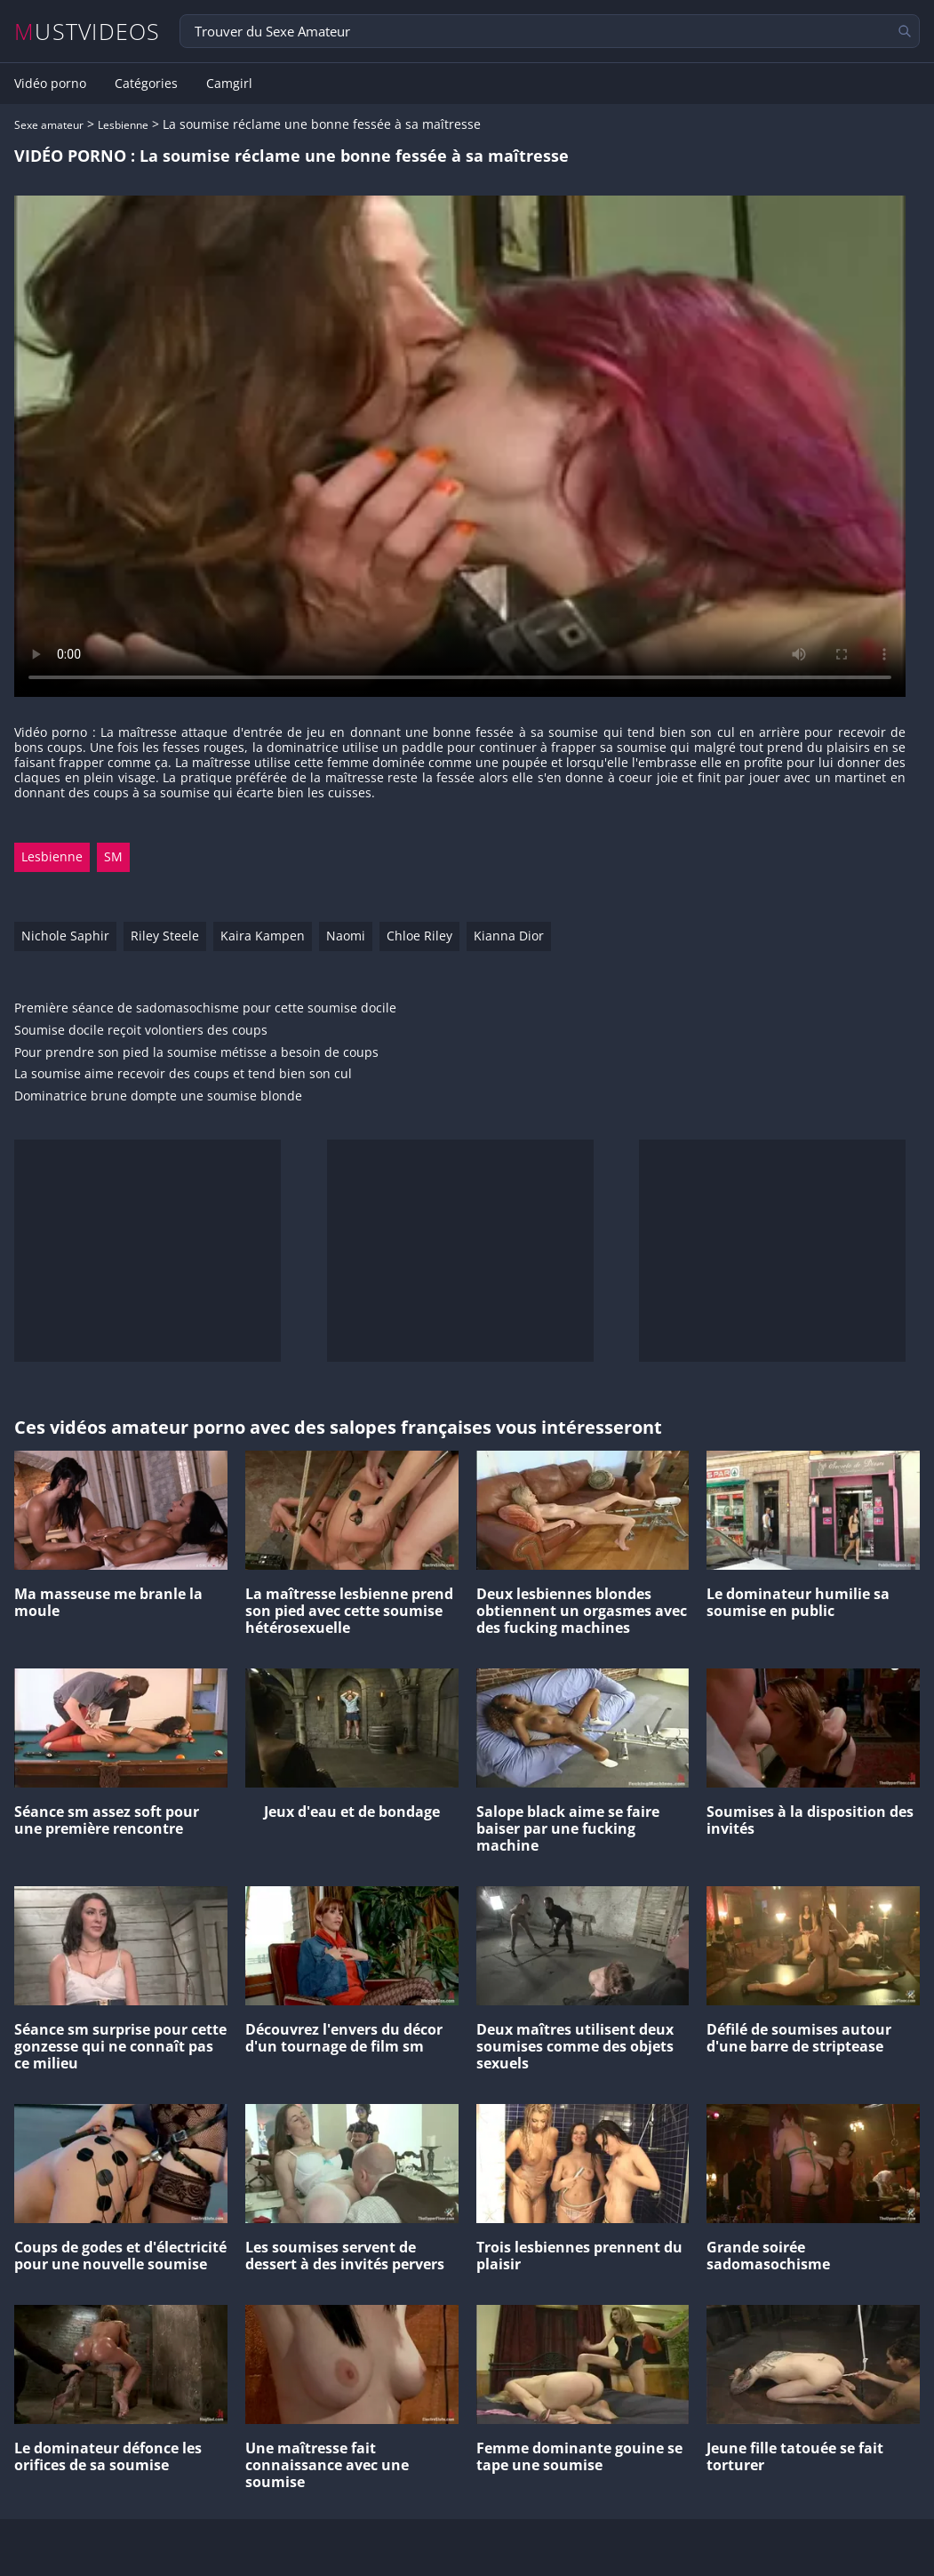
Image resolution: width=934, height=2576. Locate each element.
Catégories (146, 83)
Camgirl (229, 83)
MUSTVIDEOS (87, 31)
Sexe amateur (49, 124)
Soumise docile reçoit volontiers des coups (140, 1030)
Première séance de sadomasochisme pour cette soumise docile (205, 1008)
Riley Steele (165, 935)
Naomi (345, 935)
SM (113, 856)
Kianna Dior (509, 935)
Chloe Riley (419, 935)
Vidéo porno (50, 83)
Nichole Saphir (65, 935)
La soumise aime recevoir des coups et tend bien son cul (183, 1074)
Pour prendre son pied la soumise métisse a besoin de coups (196, 1052)
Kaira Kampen (262, 935)
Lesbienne (123, 124)
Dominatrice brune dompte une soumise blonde (158, 1096)
